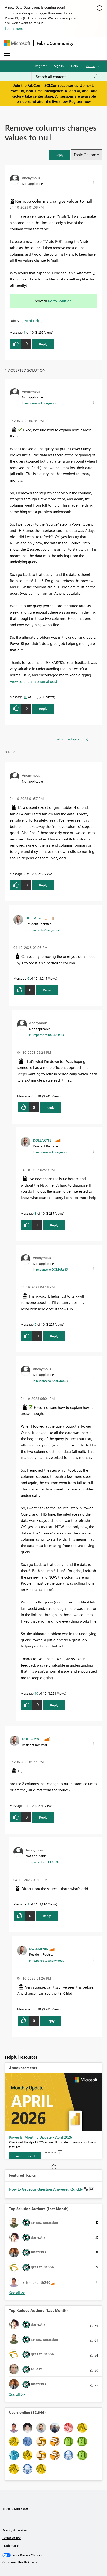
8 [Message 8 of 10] (35, 1213)
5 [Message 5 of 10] (24, 874)
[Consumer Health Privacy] (53, 2562)
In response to (39, 403)
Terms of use (11, 2538)
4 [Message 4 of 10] (32, 2009)
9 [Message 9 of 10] (35, 1324)
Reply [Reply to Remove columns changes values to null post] (43, 344)
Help (74, 66)
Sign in (59, 66)
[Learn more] (25, 2156)
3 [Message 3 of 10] (28, 1904)
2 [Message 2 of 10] (24, 1805)
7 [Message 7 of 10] (32, 1096)
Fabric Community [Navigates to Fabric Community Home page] (55, 43)
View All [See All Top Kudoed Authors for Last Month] (17, 2394)
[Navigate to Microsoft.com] (17, 43)
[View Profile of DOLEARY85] (35, 917)
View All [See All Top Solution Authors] (17, 2293)
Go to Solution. (60, 300)
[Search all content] (66, 76)
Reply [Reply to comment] (43, 708)
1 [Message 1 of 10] (24, 332)
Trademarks (10, 2545)
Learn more (14, 28)
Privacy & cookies (14, 2530)
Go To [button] (90, 66)
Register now (80, 101)
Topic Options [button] (85, 154)
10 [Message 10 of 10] (25, 697)
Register (41, 66)
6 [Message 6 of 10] (28, 978)
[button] (59, 155)
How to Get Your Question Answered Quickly (46, 2189)
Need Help (32, 320)
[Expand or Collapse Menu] (7, 55)
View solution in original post (33, 681)
